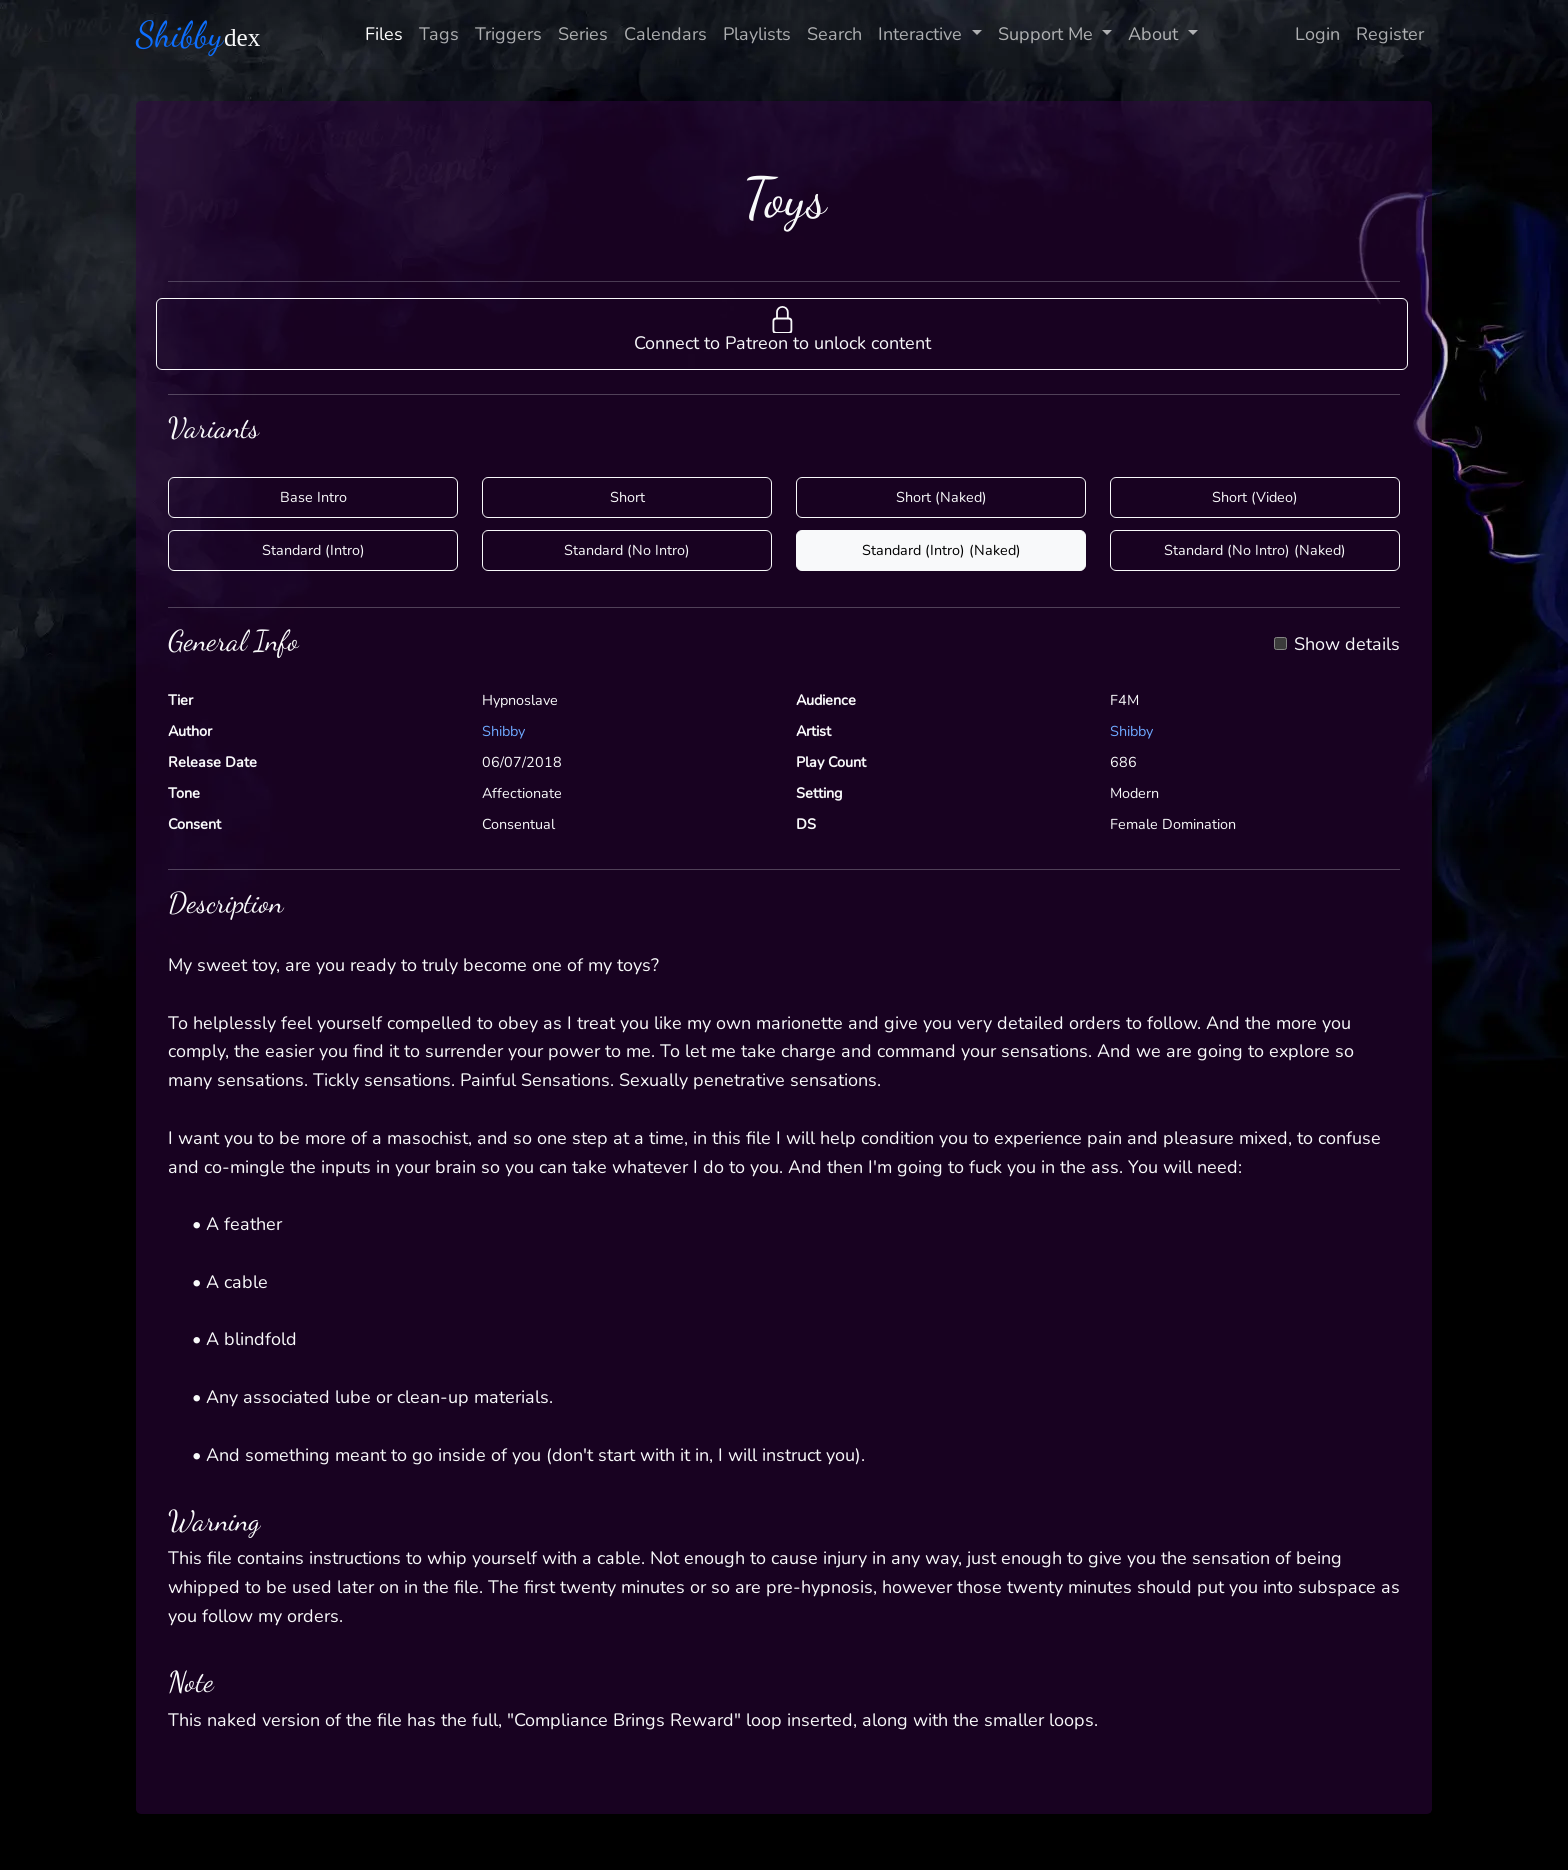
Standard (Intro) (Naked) (941, 550)
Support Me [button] (1048, 34)
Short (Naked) (941, 497)
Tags (439, 34)
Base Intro (313, 497)
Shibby (503, 731)
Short (627, 497)
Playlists (757, 34)
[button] (782, 334)
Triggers (508, 34)
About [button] (1155, 34)
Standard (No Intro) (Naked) (1255, 550)
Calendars (665, 34)
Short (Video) (1255, 497)
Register (1390, 34)
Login (1317, 34)
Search (834, 34)
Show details (1347, 645)
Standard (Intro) (313, 550)
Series (583, 34)
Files (384, 34)
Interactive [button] (922, 34)
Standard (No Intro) (627, 550)
